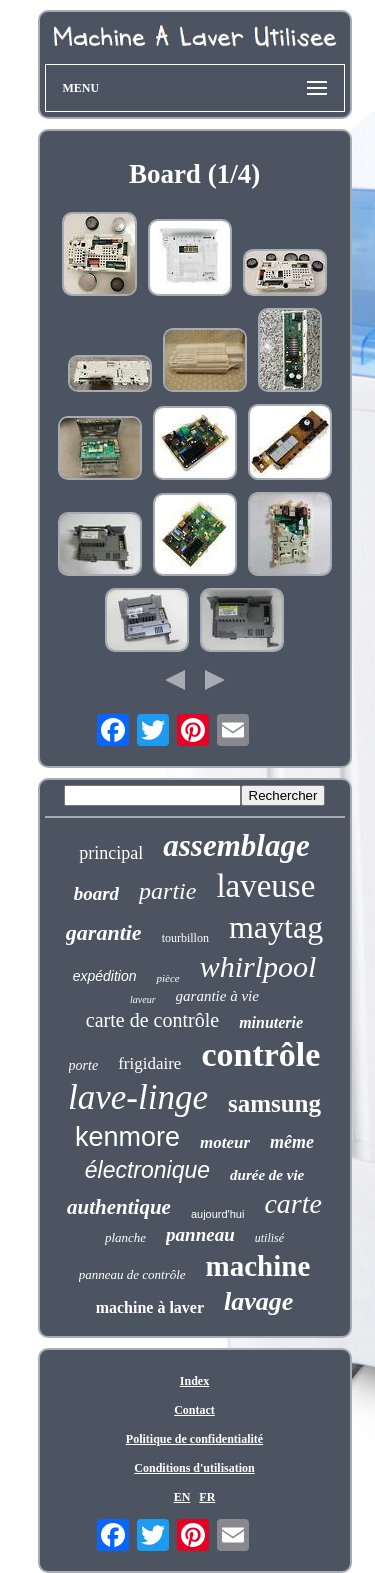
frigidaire (149, 1063)
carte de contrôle (152, 1020)
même (292, 1142)
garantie (104, 932)
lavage (258, 1301)
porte (84, 1065)
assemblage (236, 845)
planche (125, 1237)
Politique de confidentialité (194, 1439)
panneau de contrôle (132, 1274)
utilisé (269, 1238)
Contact (194, 1410)
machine (258, 1266)
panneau (200, 1234)
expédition (105, 976)
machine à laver (150, 1307)
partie (167, 891)
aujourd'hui (217, 1214)
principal (111, 853)
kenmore (127, 1137)
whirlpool (258, 966)
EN (182, 1497)
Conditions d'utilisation (194, 1468)
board (96, 893)
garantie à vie (217, 996)
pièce (167, 978)
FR (207, 1497)
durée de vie (267, 1175)
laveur (143, 999)
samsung (274, 1103)
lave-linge (138, 1097)
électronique (147, 1170)
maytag (276, 927)
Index (194, 1381)
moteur (225, 1142)
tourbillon (185, 938)
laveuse (265, 886)
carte (293, 1203)
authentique (119, 1207)
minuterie (271, 1022)
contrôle (260, 1054)
